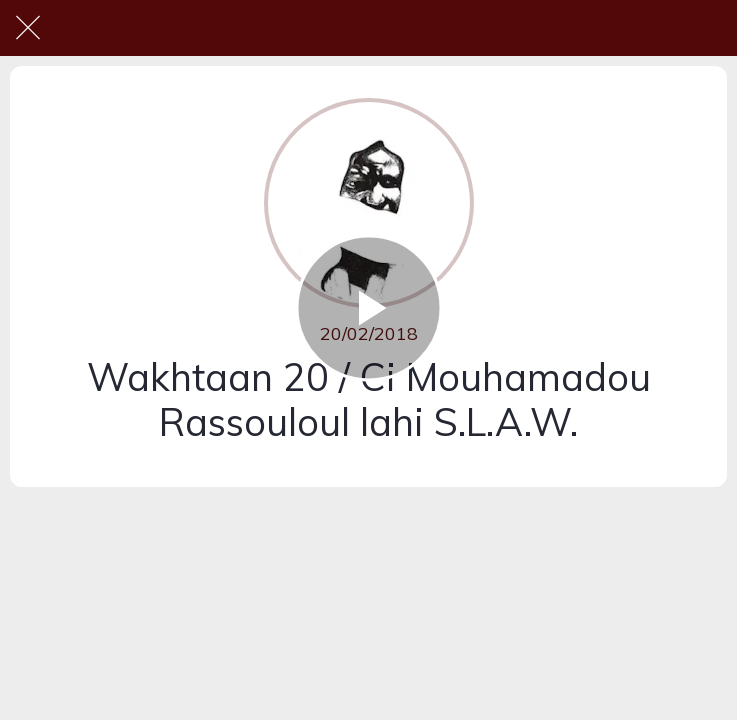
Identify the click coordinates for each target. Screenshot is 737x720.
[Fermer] (28, 28)
